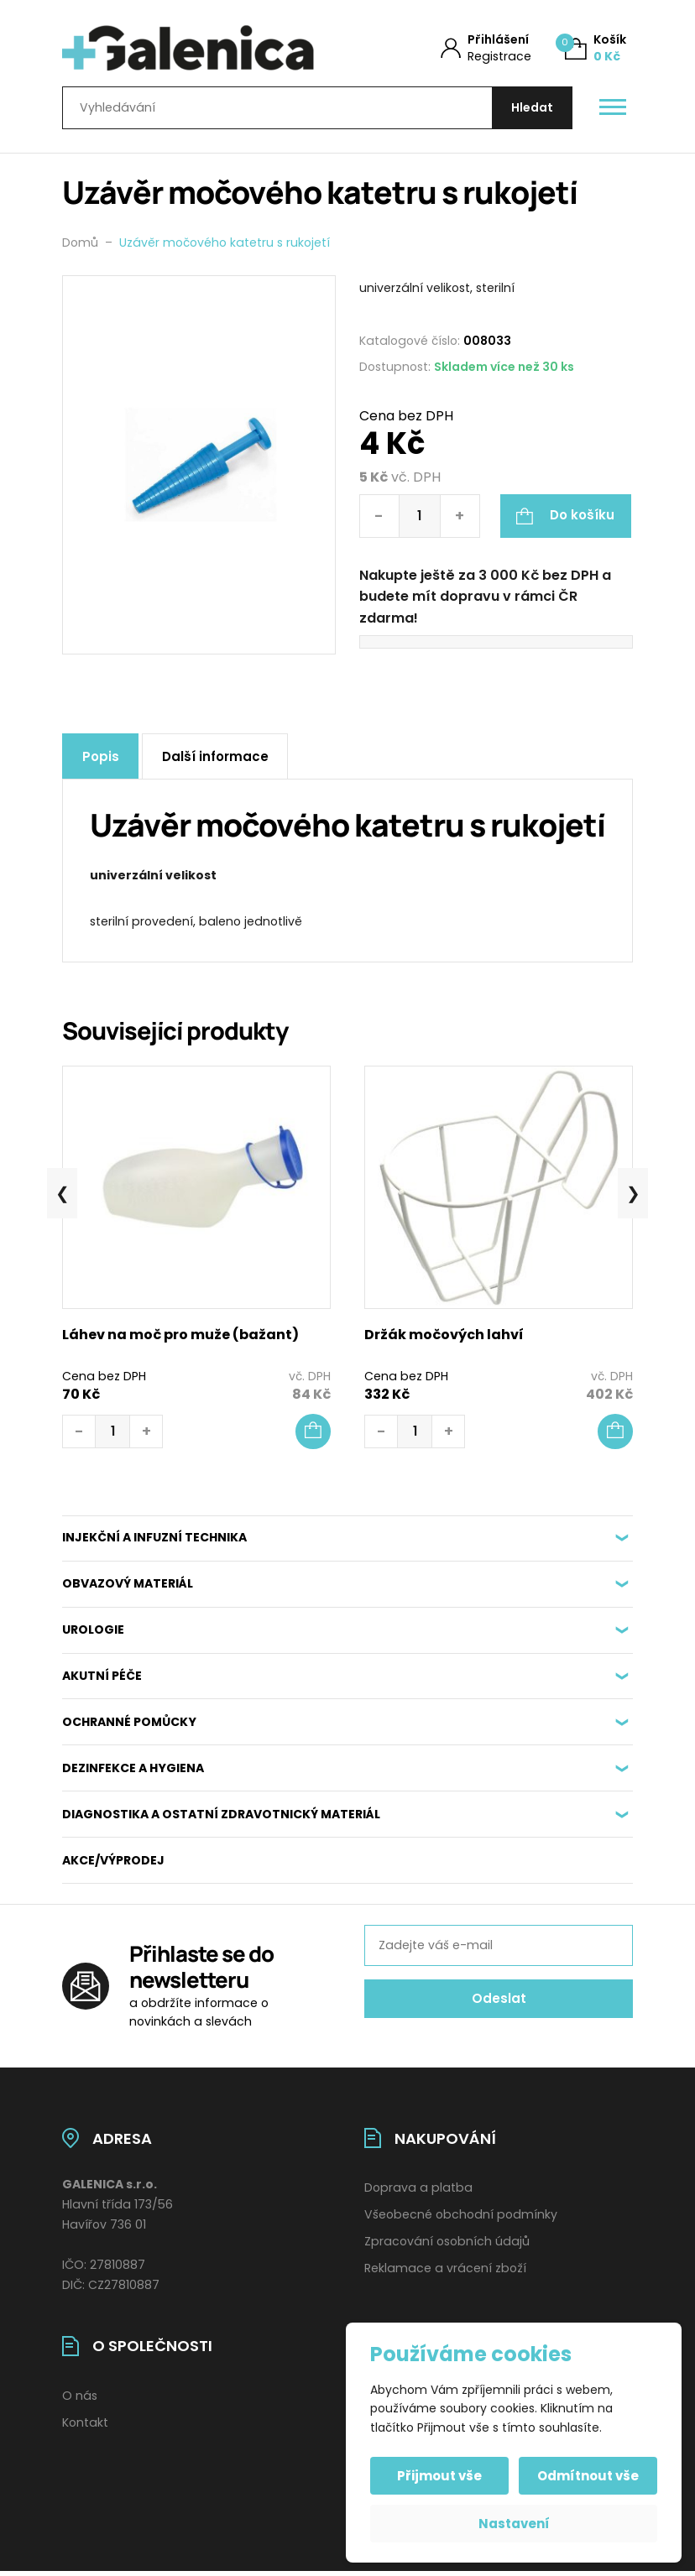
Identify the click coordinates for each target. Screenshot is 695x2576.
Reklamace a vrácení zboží (445, 2273)
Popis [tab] (101, 761)
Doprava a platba (418, 2192)
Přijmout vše (441, 2476)
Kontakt (85, 2427)
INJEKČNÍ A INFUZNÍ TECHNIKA (154, 1542)
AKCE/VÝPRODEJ (113, 1865)
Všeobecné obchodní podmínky (460, 2219)
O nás (79, 2400)
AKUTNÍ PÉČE (102, 1680)
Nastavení (514, 2523)
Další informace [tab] (218, 761)
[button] (313, 1435)
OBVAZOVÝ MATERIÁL (127, 1588)
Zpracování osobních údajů (447, 2246)
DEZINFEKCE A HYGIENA (133, 1773)
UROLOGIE (93, 1634)
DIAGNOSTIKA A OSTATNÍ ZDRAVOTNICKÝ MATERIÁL (221, 1819)
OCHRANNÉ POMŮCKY (129, 1726)
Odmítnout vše (587, 2476)
